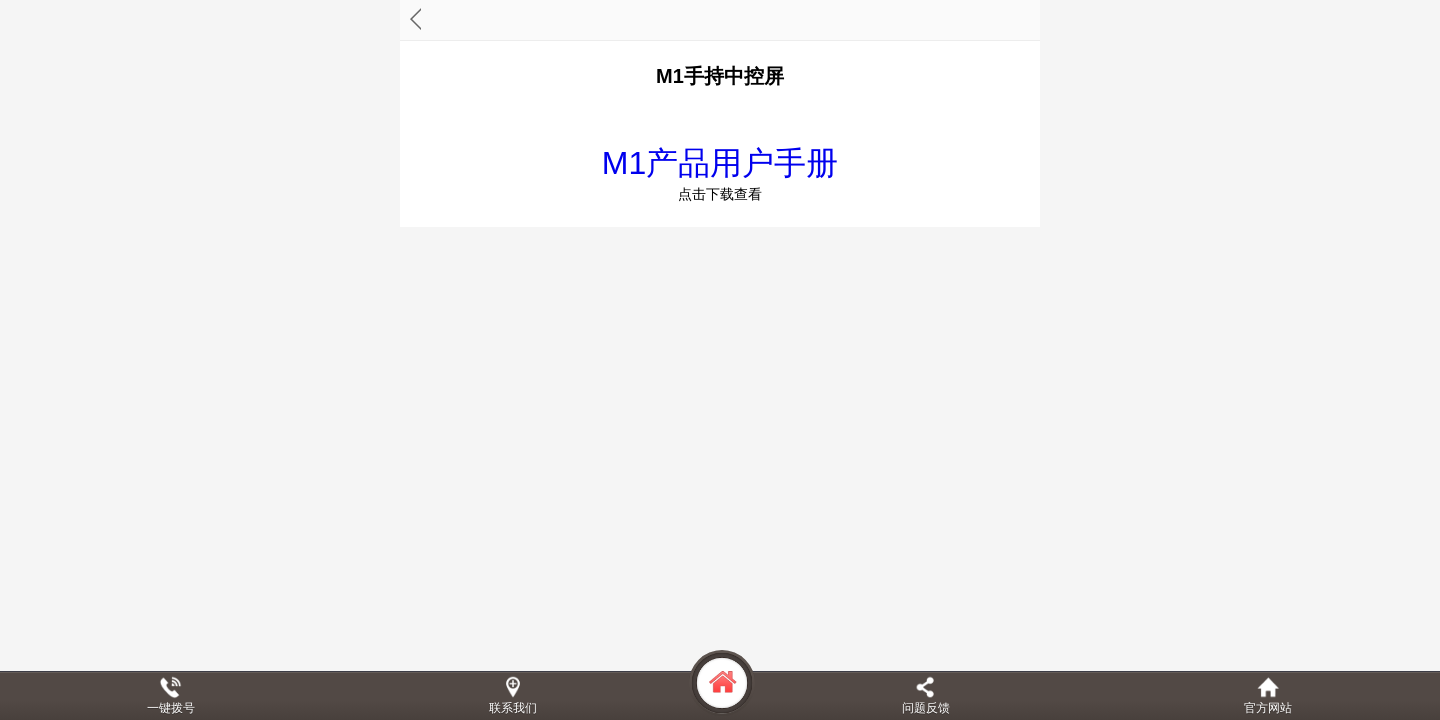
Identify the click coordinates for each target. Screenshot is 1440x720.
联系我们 (513, 708)
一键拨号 (171, 708)
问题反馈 (926, 708)
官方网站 (1268, 708)
